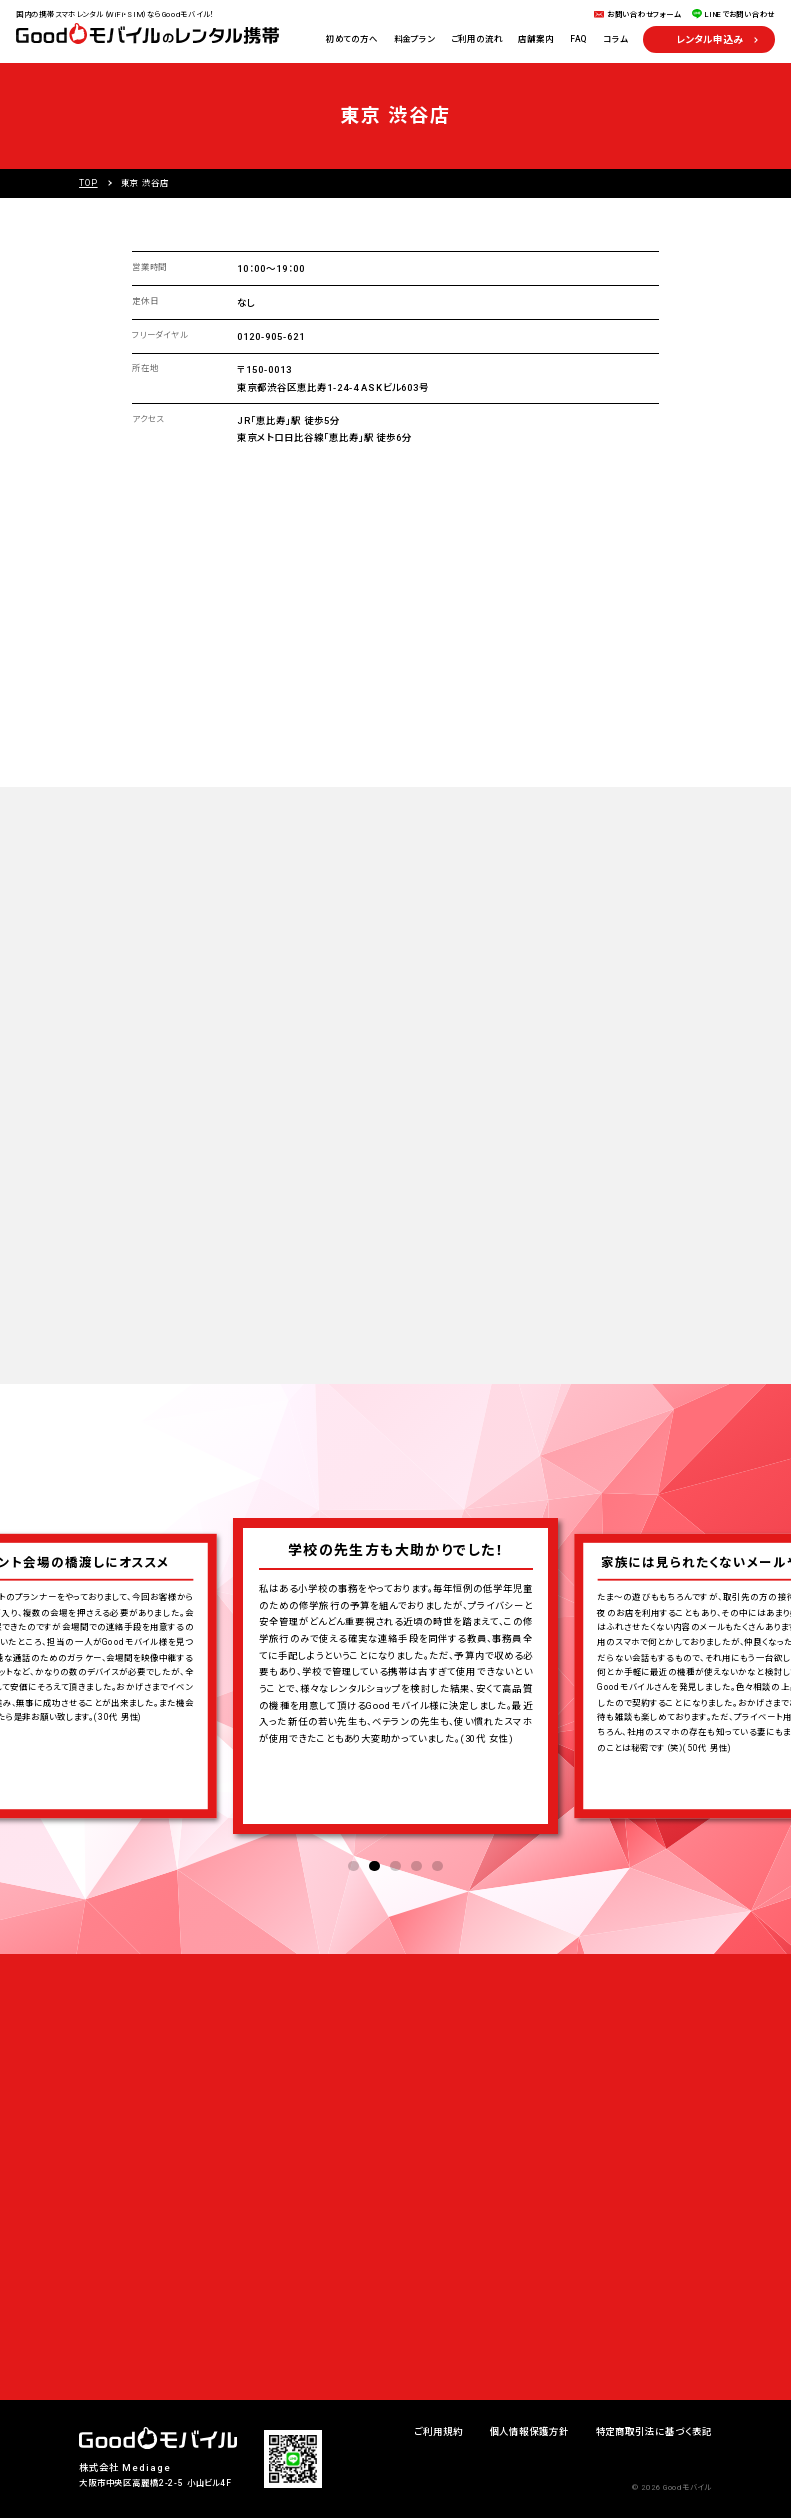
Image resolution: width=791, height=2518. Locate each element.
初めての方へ (352, 39)
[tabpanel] (395, 1681)
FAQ (579, 39)
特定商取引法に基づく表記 (654, 2431)
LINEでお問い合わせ (740, 14)
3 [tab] (395, 1866)
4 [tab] (416, 1866)
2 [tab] (374, 1866)
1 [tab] (353, 1866)
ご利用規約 (438, 2431)
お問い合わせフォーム (644, 14)
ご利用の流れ (477, 39)
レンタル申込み (709, 39)
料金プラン (414, 39)
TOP (88, 183)
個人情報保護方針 (530, 2431)
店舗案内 (535, 39)
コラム (615, 39)
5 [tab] (437, 1866)
